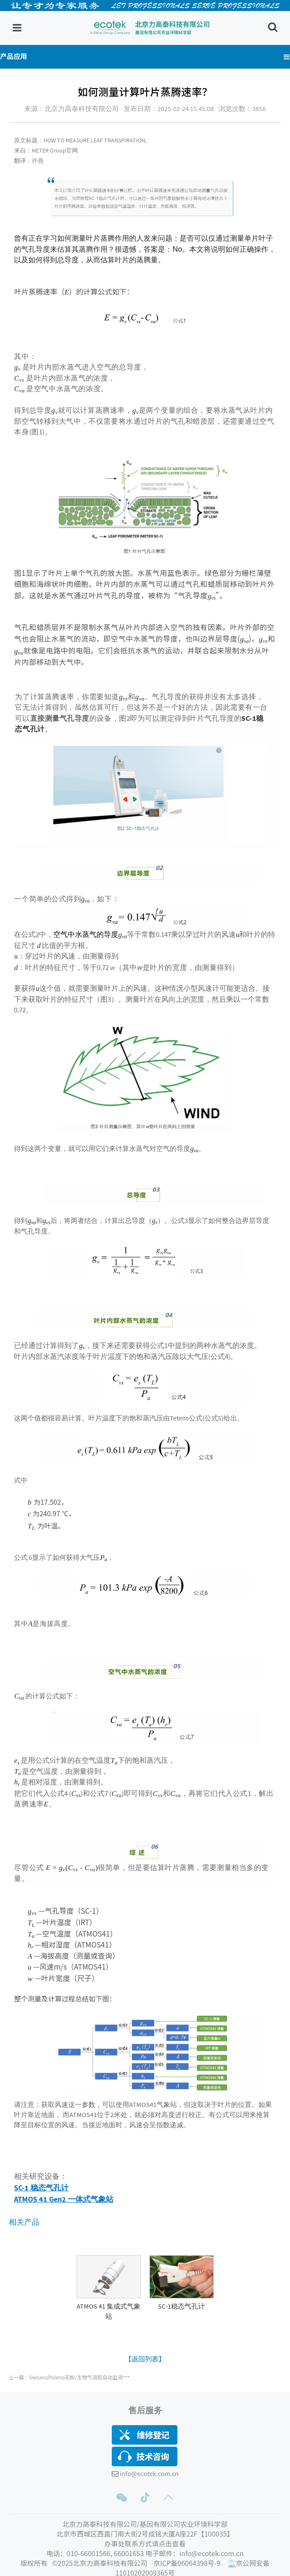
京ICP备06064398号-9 (187, 2563)
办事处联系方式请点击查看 (144, 2543)
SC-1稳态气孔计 (181, 2306)
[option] (108, 2288)
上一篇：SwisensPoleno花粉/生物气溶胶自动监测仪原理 (73, 2377)
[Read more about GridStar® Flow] (109, 2296)
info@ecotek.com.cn (149, 2473)
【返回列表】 (144, 2359)
